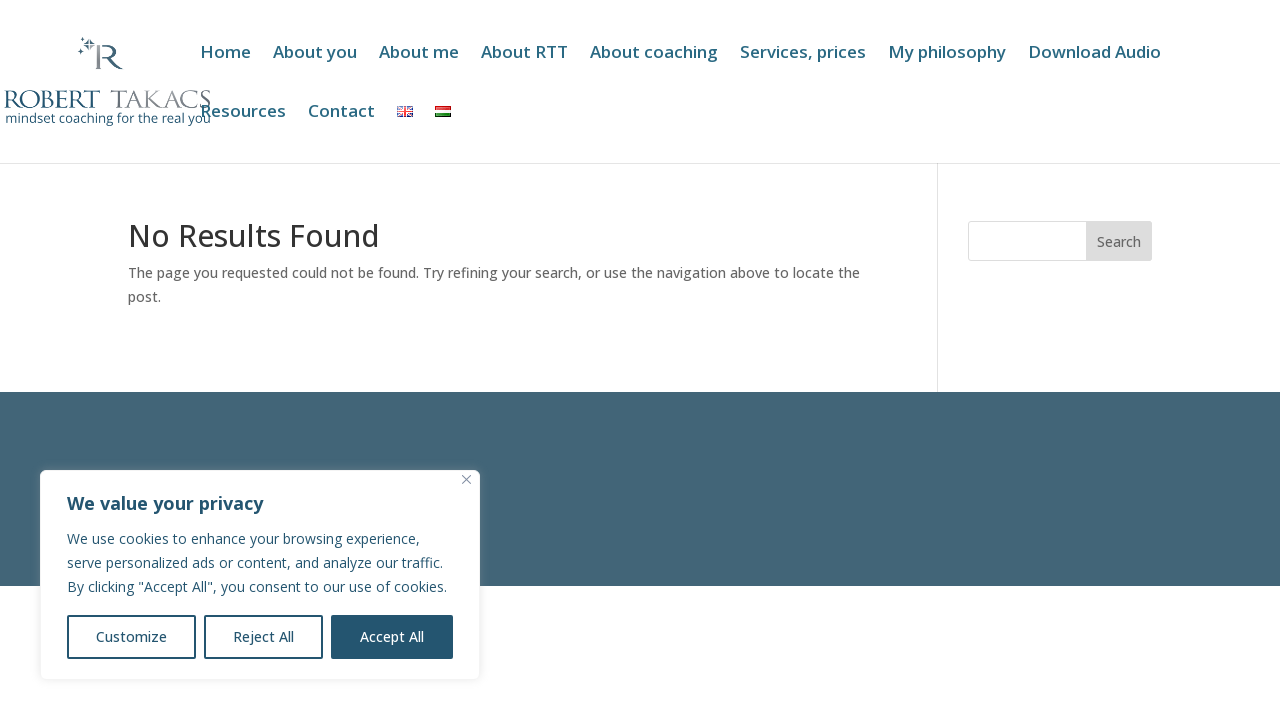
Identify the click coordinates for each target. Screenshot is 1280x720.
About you (315, 54)
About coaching (654, 54)
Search (1119, 241)
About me (419, 54)
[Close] (466, 479)
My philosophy (947, 54)
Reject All (263, 636)
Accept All (392, 636)
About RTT (524, 54)
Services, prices (803, 54)
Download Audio (1094, 54)
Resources (243, 113)
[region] (260, 575)
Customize (131, 636)
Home (225, 54)
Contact (341, 113)
